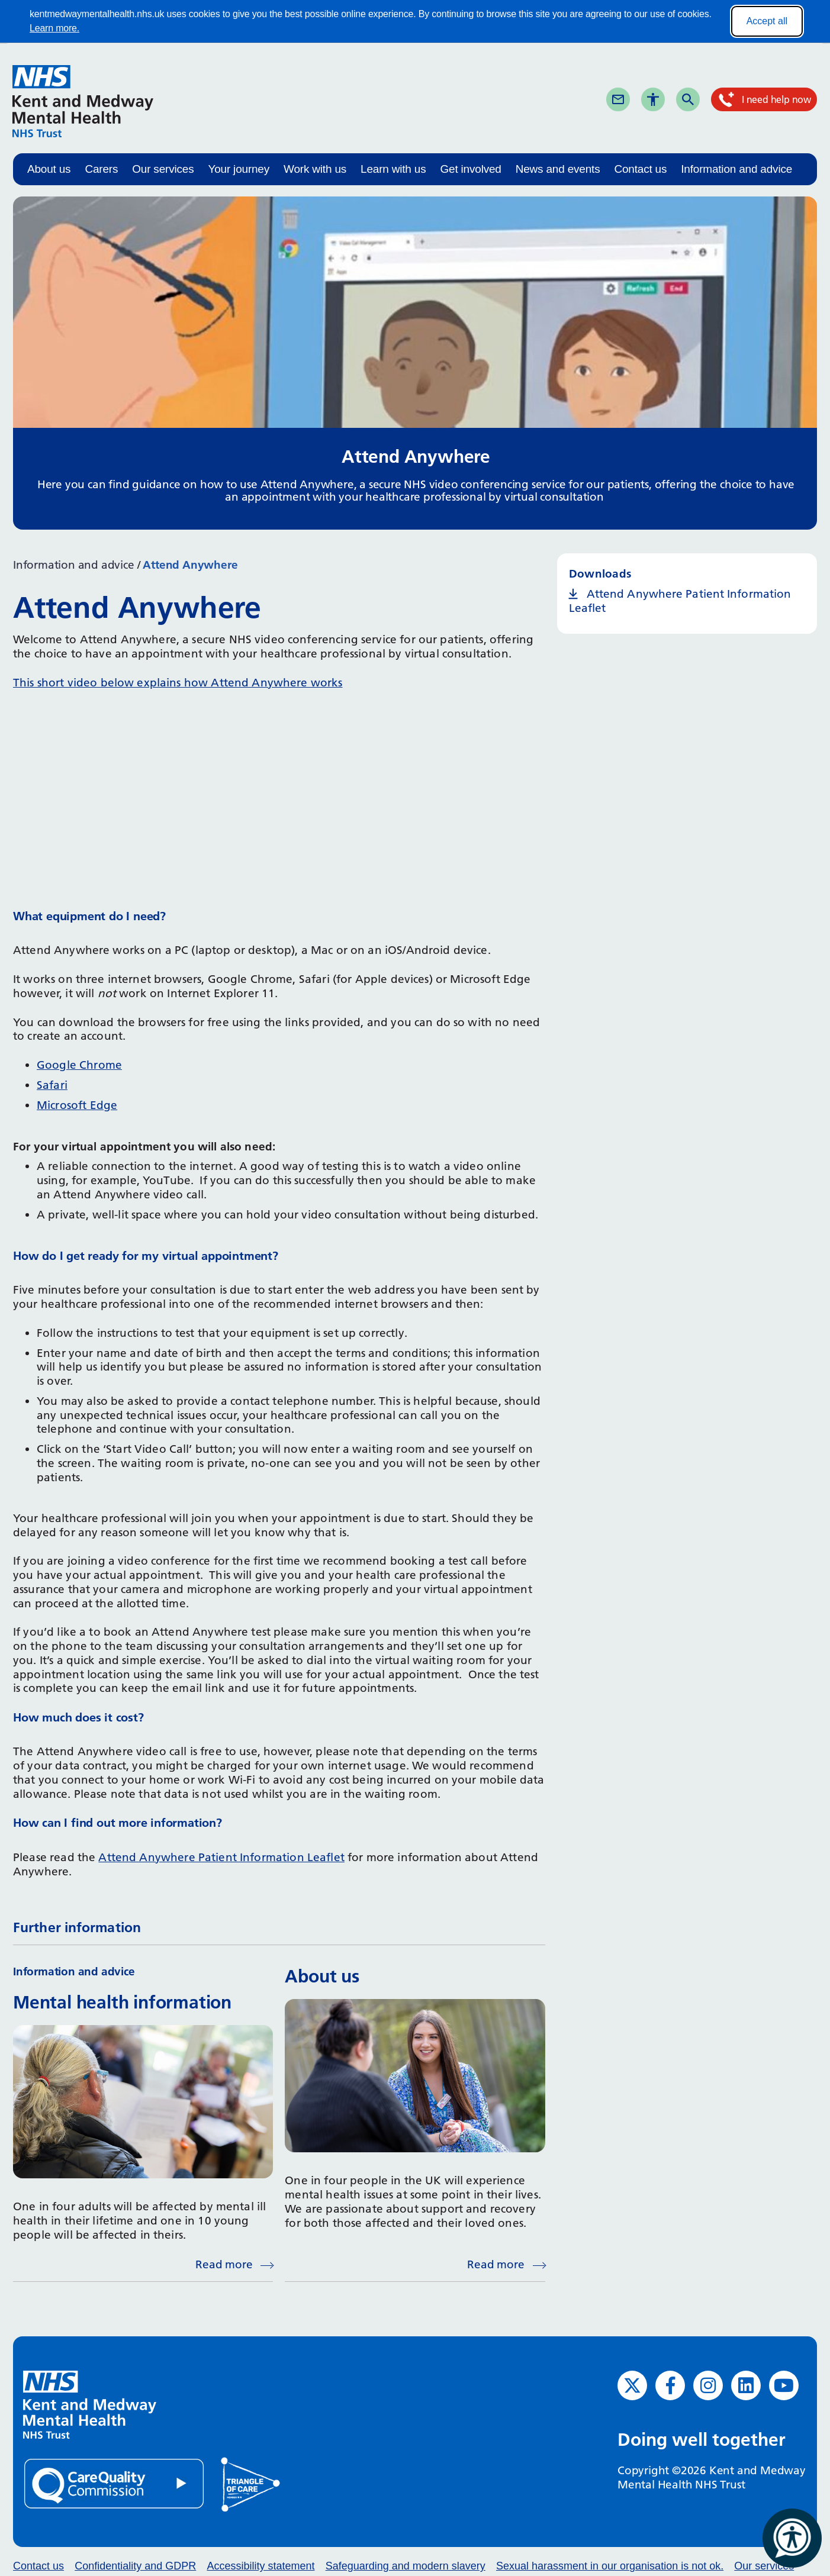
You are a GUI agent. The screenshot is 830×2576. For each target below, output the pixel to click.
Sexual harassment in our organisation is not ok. (609, 2566)
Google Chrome (79, 1065)
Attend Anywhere (190, 565)
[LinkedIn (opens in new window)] (746, 2385)
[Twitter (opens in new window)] (632, 2385)
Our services (163, 169)
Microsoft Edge (77, 1105)
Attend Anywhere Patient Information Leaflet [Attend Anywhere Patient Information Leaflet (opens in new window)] (680, 601)
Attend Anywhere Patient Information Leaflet (221, 1857)
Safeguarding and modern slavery (405, 2566)
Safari (52, 1085)
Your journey (238, 169)
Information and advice (736, 169)
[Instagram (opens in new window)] (708, 2385)
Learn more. (54, 28)
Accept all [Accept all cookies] (767, 21)
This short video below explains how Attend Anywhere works (178, 682)
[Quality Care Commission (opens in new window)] (115, 2482)
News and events (558, 169)
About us (48, 169)
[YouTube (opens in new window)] (784, 2385)
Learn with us (393, 169)
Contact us (640, 169)
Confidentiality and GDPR (135, 2566)
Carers (101, 169)
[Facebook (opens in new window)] (670, 2385)
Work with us (315, 169)
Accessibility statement (260, 2566)
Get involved (470, 169)
